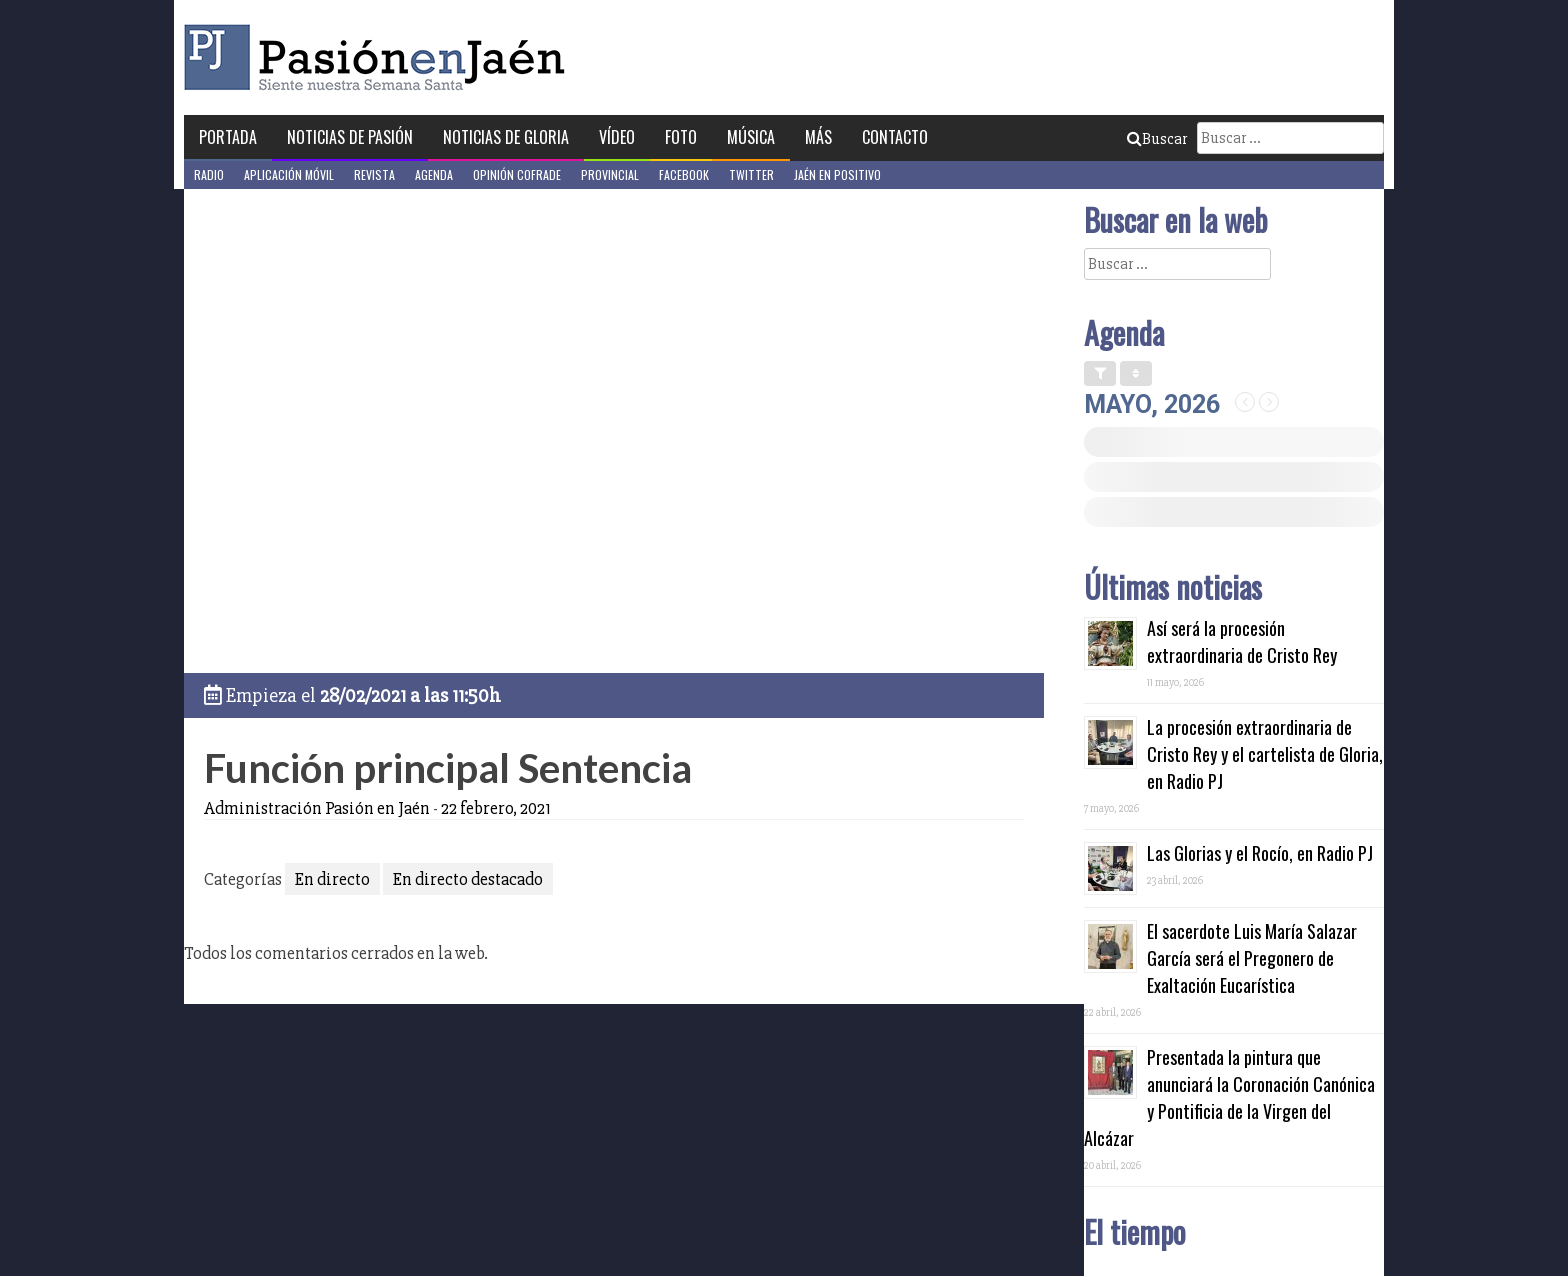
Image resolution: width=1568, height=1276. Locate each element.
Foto (681, 137)
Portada (228, 137)
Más (818, 137)
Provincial (610, 174)
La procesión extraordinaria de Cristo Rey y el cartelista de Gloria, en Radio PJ (1265, 754)
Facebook (684, 174)
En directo (332, 879)
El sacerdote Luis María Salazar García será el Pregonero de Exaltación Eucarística (1252, 958)
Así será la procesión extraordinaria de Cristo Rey (1242, 641)
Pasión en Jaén (380, 57)
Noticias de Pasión (350, 137)
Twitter (751, 174)
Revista (374, 174)
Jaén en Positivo (837, 174)
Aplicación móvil (289, 174)
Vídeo (617, 137)
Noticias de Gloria (506, 137)
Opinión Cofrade (517, 174)
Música (751, 137)
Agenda (434, 174)
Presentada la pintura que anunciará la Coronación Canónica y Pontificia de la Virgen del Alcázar (1229, 1097)
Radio (209, 174)
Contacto (895, 137)
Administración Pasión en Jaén (317, 808)
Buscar (1157, 139)
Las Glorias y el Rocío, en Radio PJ (1260, 853)
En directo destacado (468, 879)
